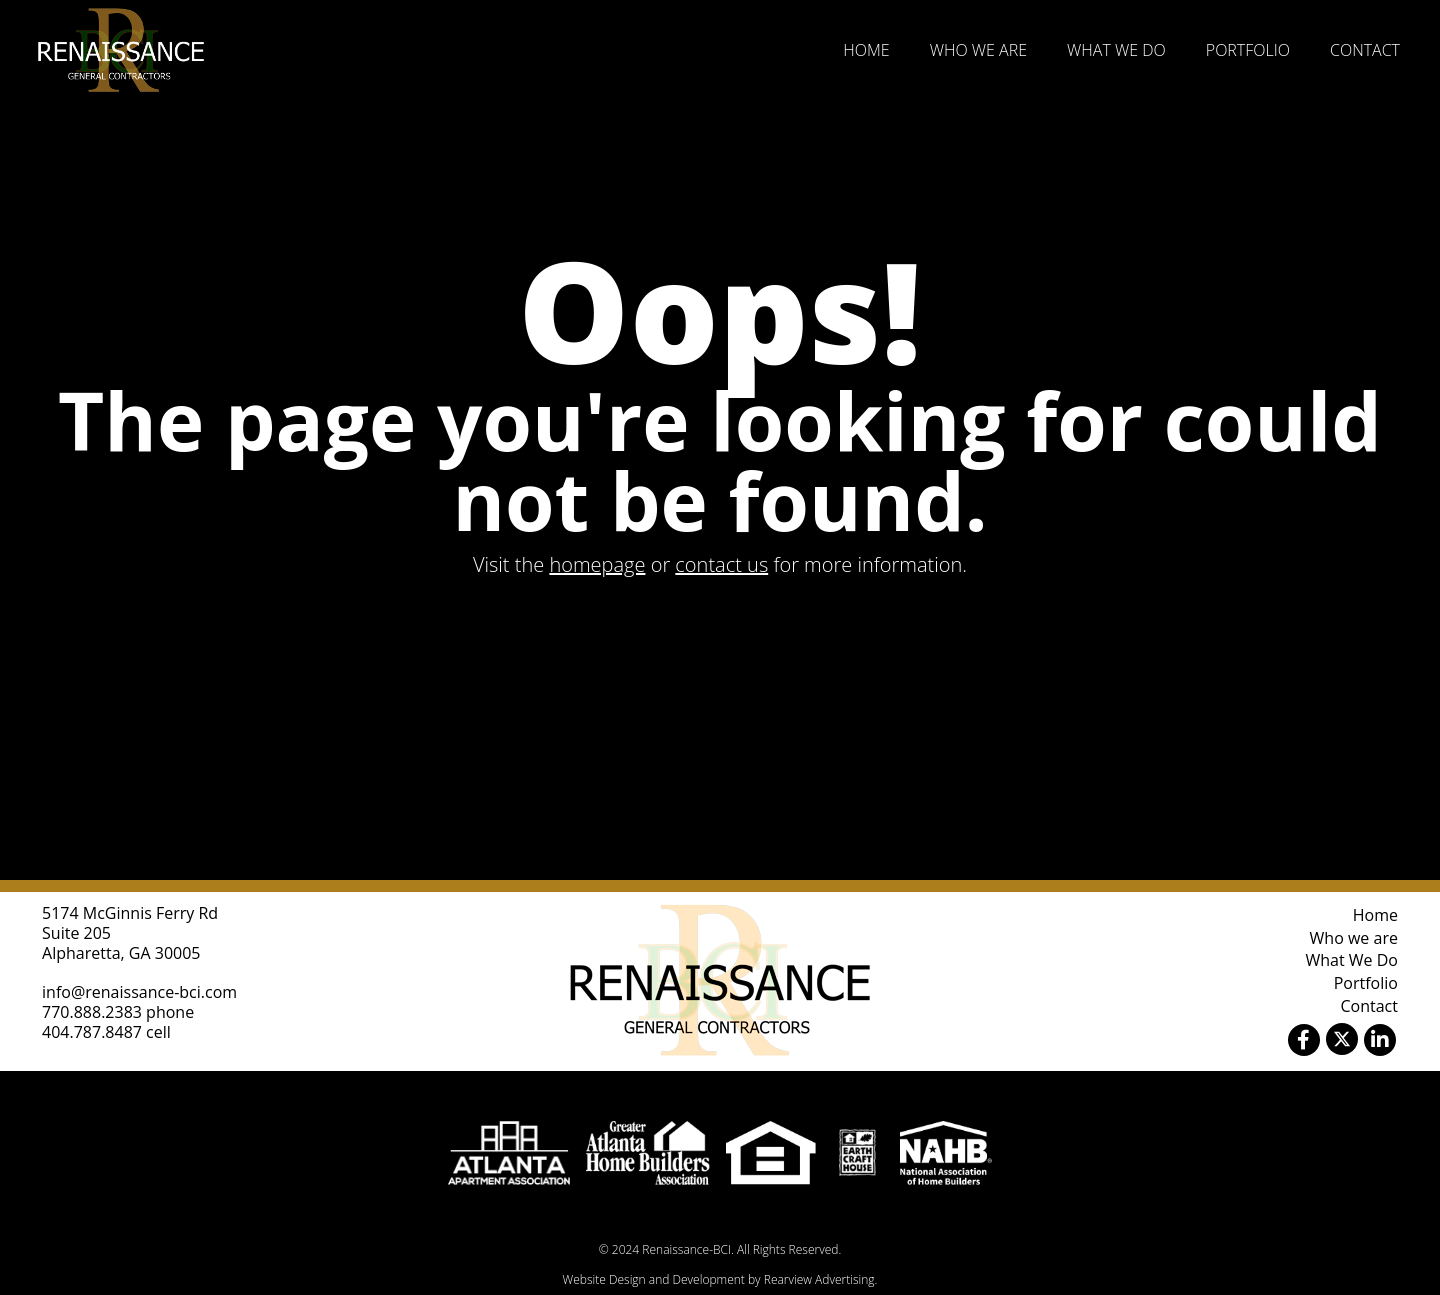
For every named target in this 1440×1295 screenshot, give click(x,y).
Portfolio (1248, 50)
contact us (721, 564)
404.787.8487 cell (106, 1032)
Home (866, 50)
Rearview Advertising (819, 1279)
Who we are (978, 50)
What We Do (1116, 50)
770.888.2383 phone (118, 1012)
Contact (1365, 50)
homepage (597, 564)
